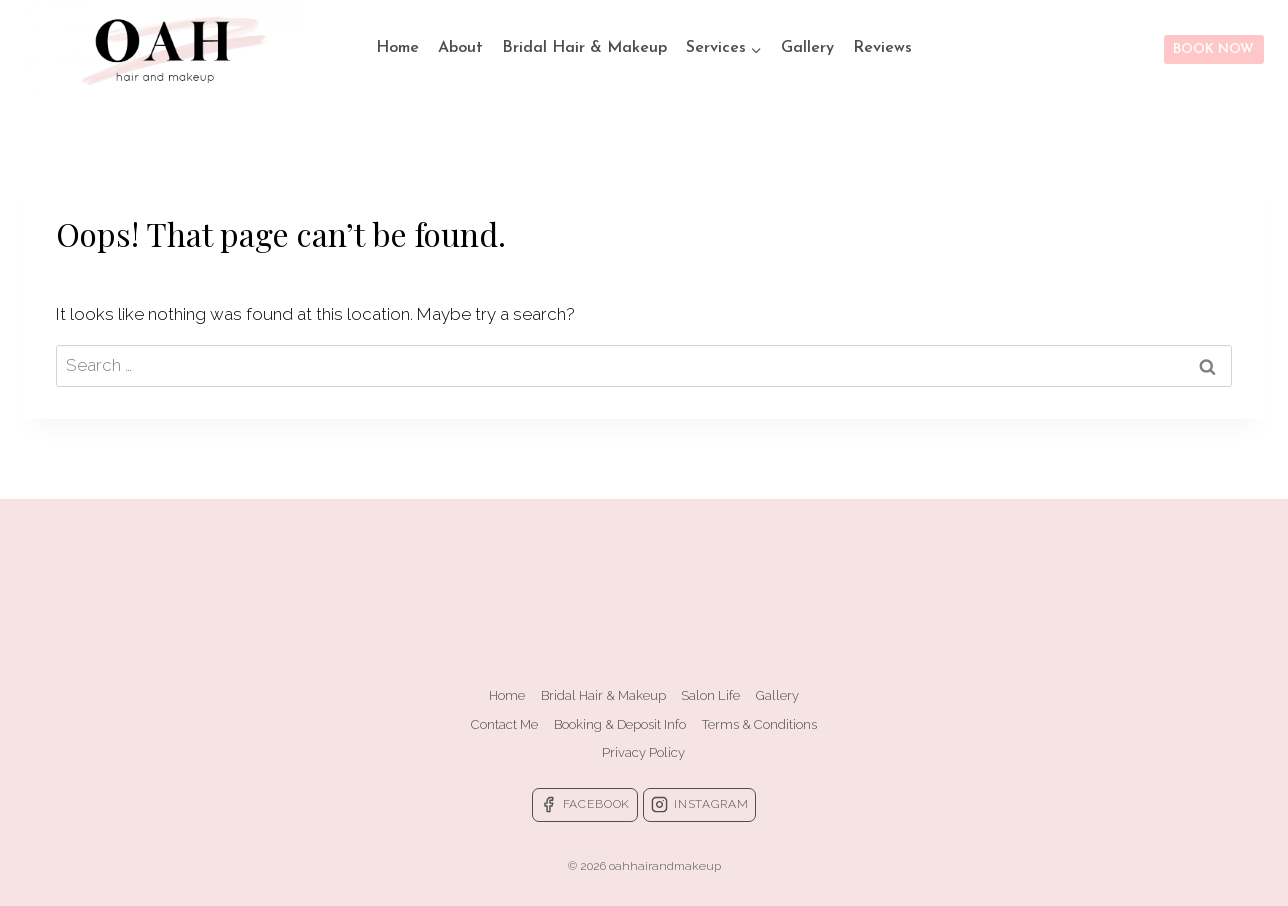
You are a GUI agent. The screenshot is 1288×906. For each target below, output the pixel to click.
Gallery (807, 48)
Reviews (882, 48)
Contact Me (504, 724)
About (460, 48)
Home (397, 48)
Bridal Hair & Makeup (584, 48)
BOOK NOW (1213, 49)
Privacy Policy (643, 752)
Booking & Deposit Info (620, 724)
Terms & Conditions (759, 724)
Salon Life (710, 695)
